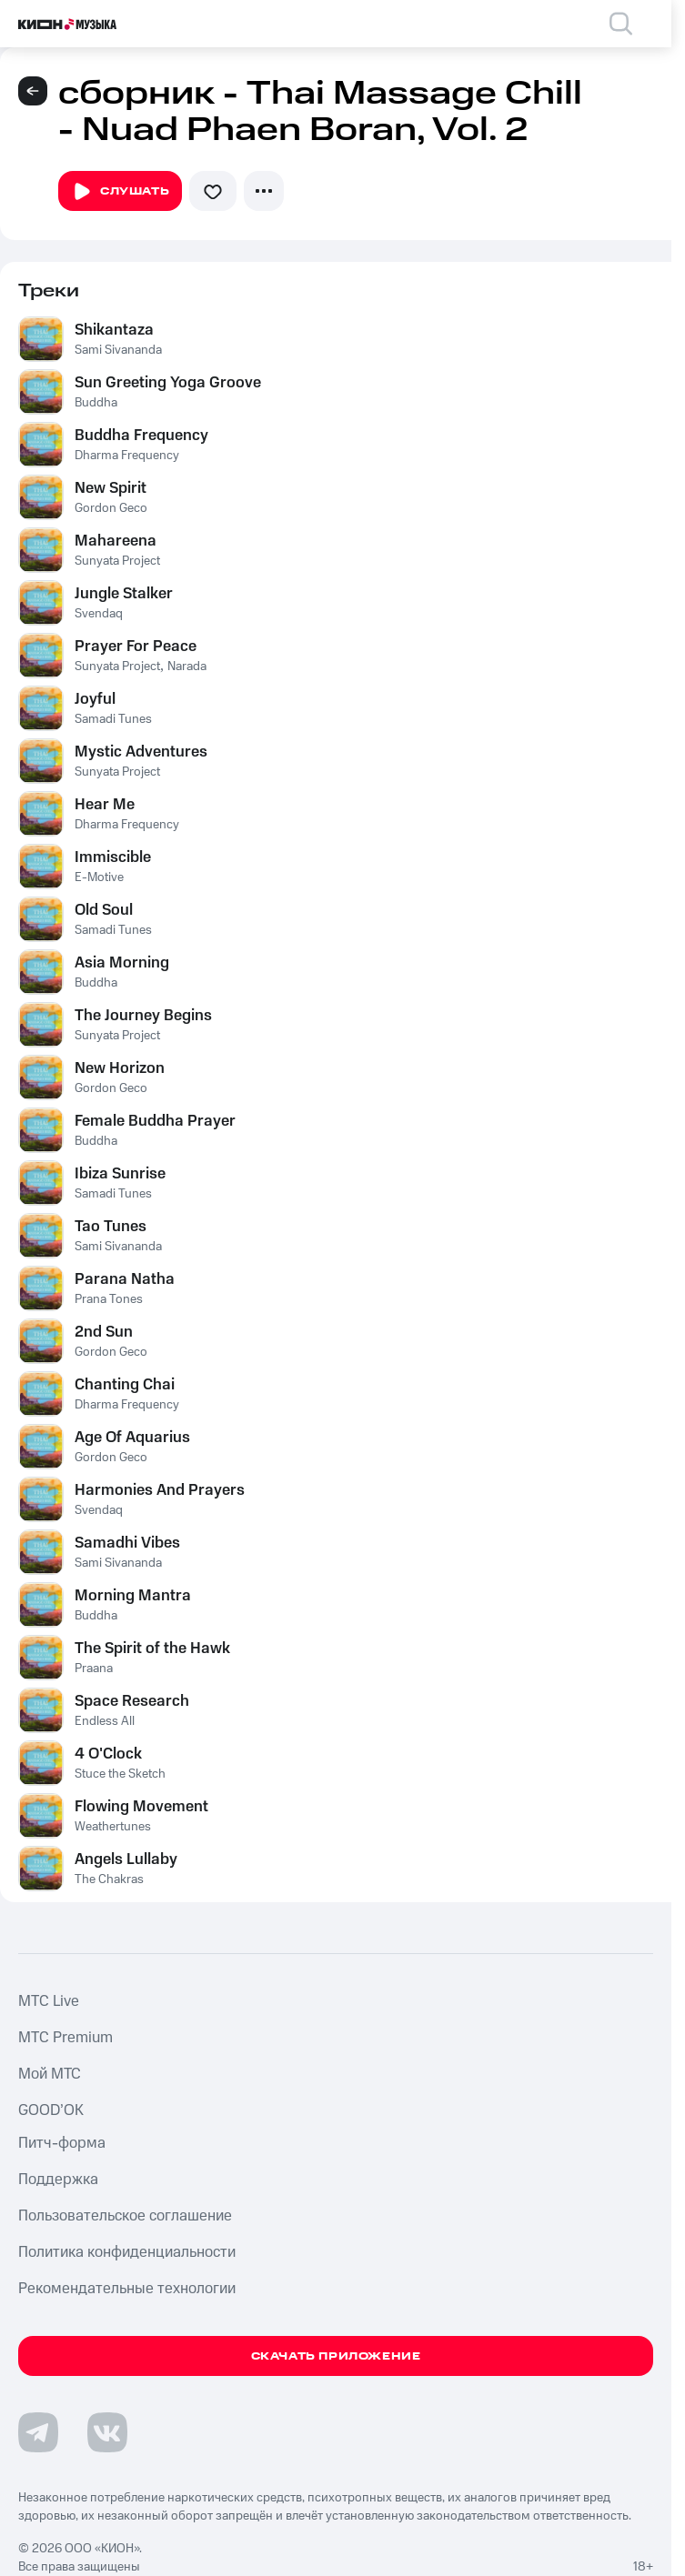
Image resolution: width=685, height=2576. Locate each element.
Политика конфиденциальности (127, 2252)
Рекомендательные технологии (127, 2289)
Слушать (120, 192)
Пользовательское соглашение (125, 2216)
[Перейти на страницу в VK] (107, 2432)
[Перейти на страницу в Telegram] (38, 2432)
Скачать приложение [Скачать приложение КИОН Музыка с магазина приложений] (336, 2356)
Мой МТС (49, 2074)
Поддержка (58, 2179)
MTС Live (48, 2001)
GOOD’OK (51, 2110)
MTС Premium (65, 2038)
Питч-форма (62, 2143)
